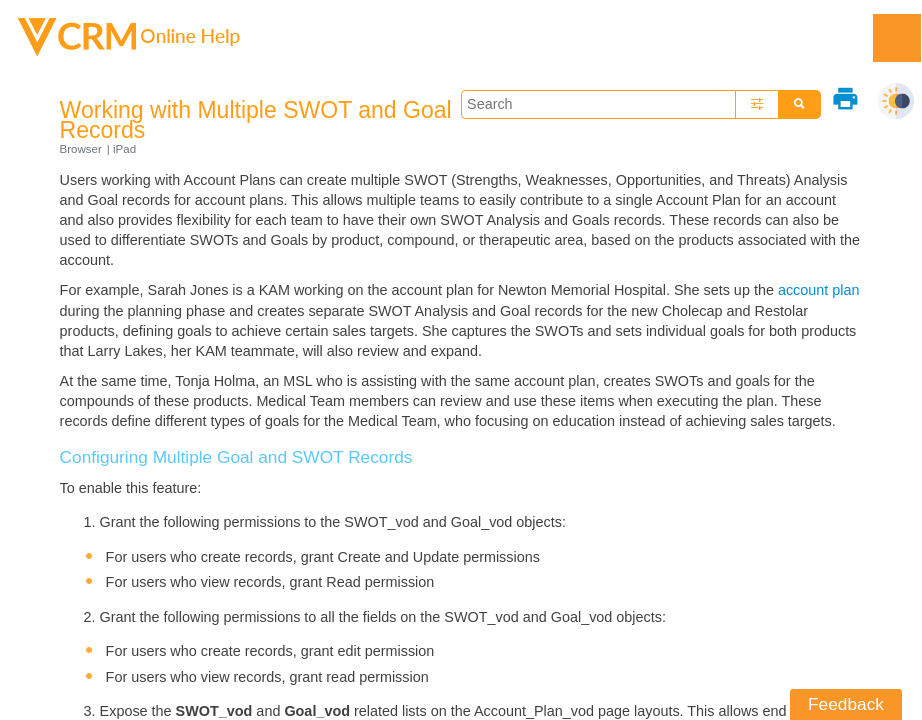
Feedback (846, 704)
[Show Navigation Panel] (897, 38)
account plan (819, 290)
